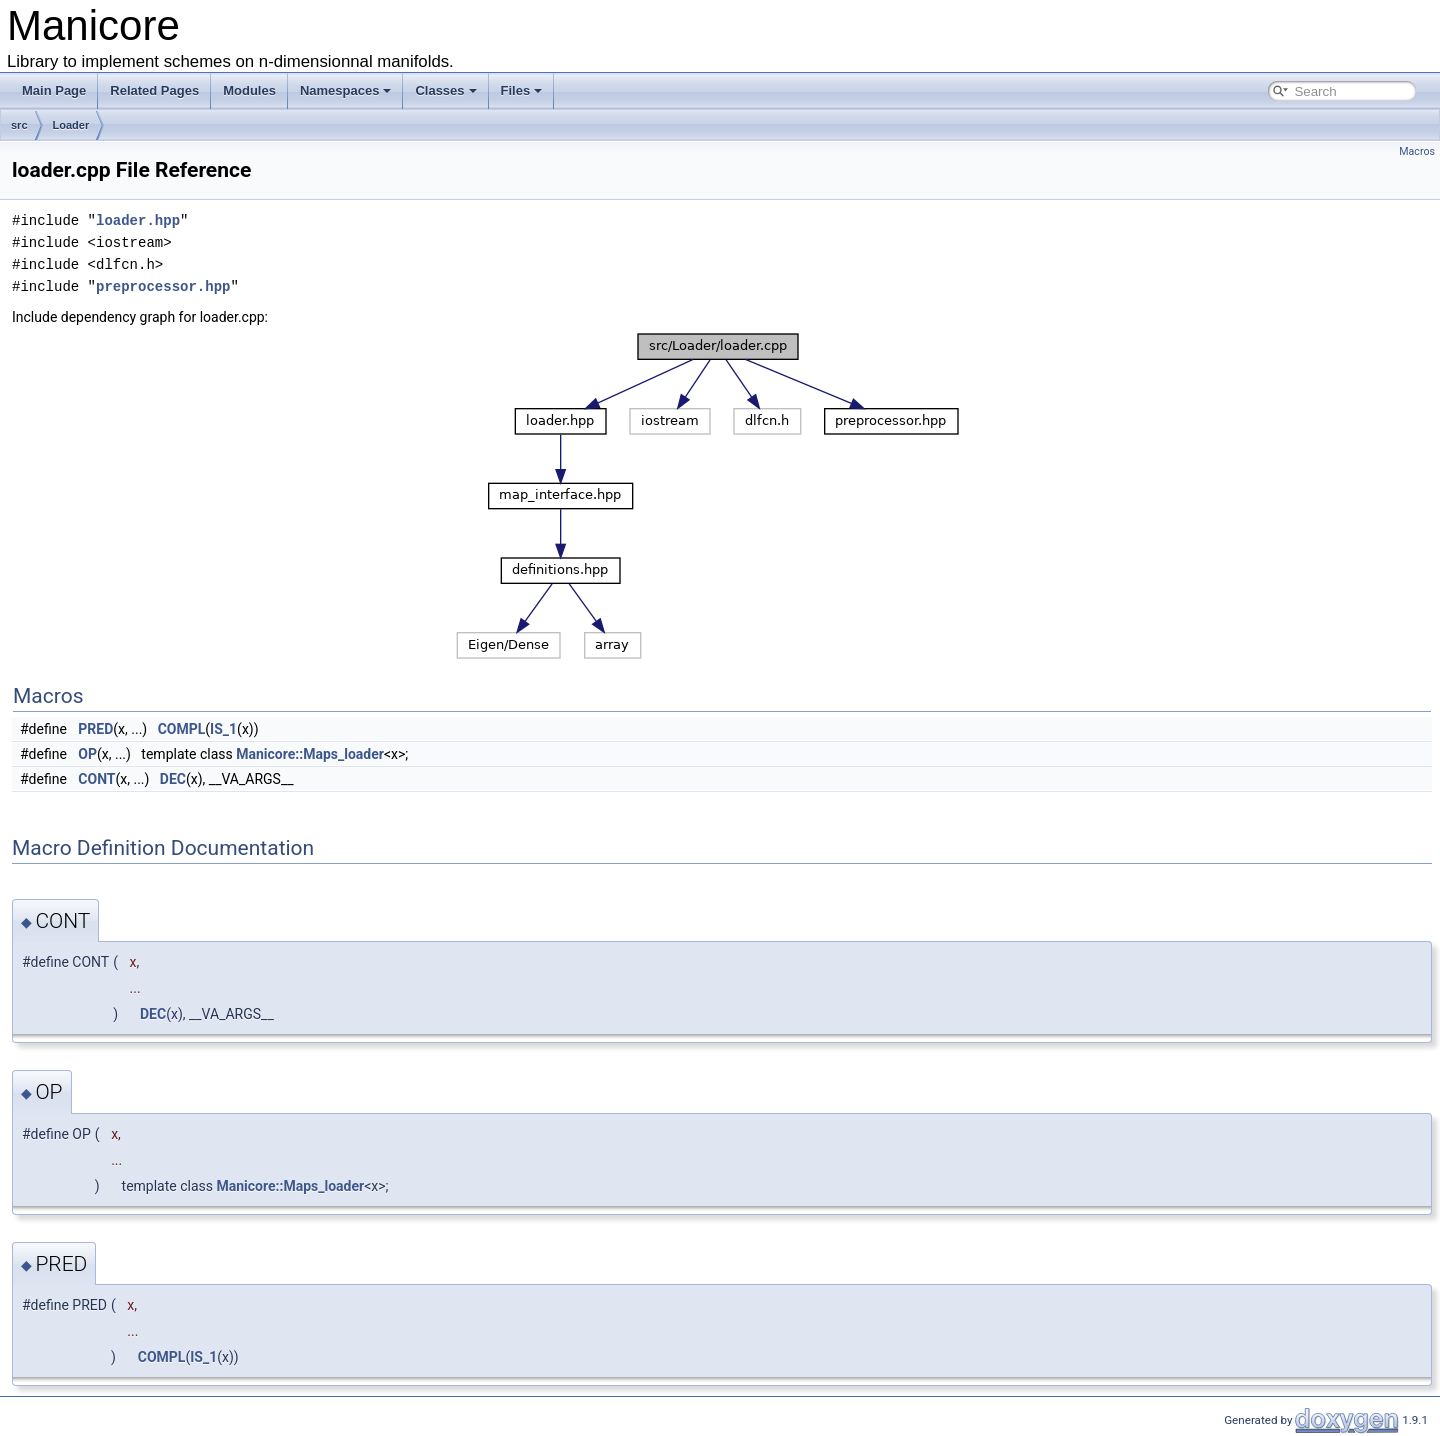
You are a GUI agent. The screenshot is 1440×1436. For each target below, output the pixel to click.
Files (522, 90)
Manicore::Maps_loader (310, 754)
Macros (1417, 151)
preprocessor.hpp (163, 286)
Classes (445, 90)
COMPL (182, 729)
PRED (95, 729)
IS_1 (223, 729)
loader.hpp (138, 220)
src (19, 125)
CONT (96, 779)
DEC (173, 779)
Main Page (54, 90)
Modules (249, 90)
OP (87, 754)
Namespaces (346, 90)
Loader (71, 125)
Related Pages (154, 90)
